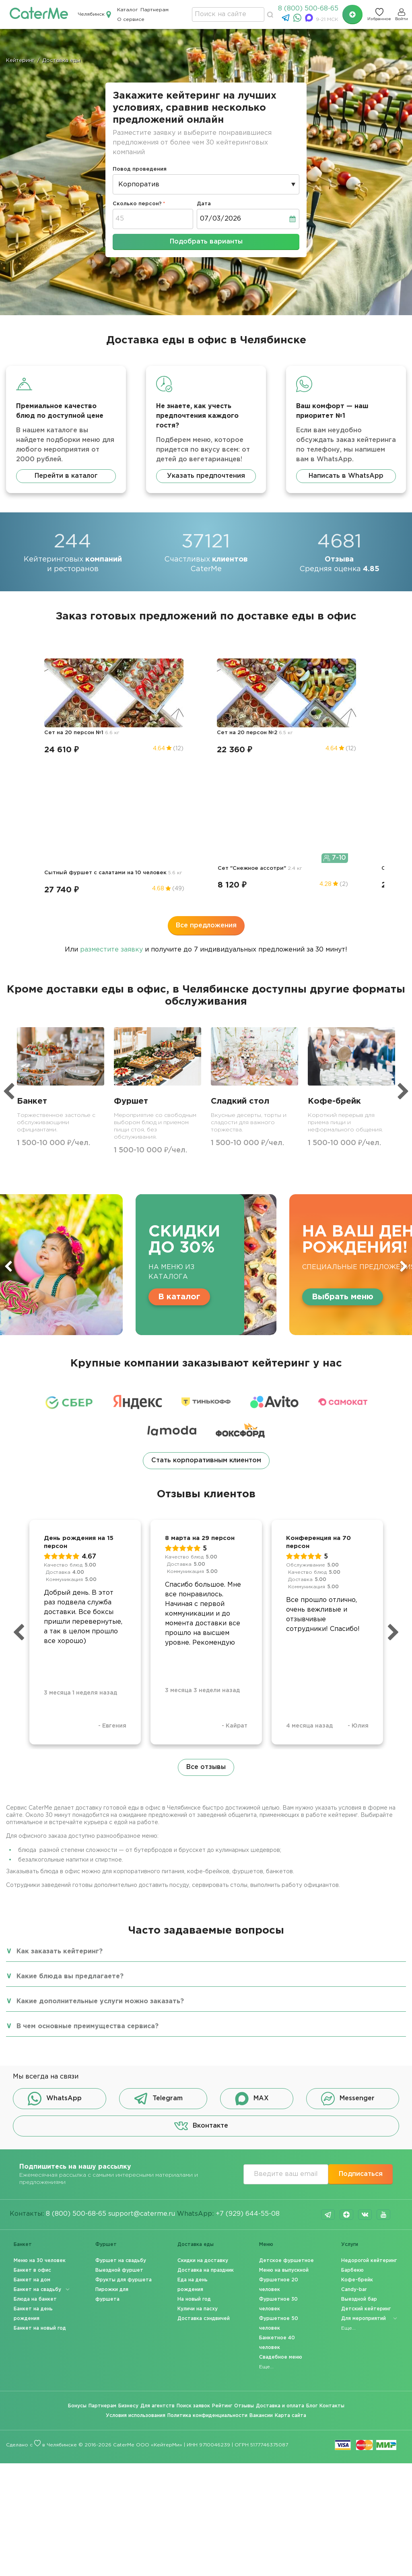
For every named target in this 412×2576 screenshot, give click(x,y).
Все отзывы (206, 1606)
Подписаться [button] (361, 2013)
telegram (328, 2053)
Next (403, 1104)
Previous (8, 1104)
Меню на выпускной (284, 2109)
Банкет (23, 2083)
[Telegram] (287, 20)
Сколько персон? (137, 204)
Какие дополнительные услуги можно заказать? (100, 1840)
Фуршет (106, 2083)
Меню (266, 2083)
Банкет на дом (32, 2119)
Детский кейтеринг (366, 2148)
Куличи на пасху (197, 2148)
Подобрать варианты (206, 242)
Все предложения (206, 764)
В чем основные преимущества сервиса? (87, 1865)
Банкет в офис (32, 2109)
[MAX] (310, 20)
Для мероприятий (363, 2157)
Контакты (331, 2245)
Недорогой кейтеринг (369, 2099)
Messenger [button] (348, 1937)
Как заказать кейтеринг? (59, 1791)
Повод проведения (140, 169)
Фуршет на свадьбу (120, 2099)
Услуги (349, 2083)
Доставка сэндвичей (203, 2157)
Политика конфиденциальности (207, 2254)
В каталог (179, 1135)
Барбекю (352, 2109)
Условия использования (135, 2254)
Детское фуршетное (286, 2099)
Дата (204, 204)
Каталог (127, 10)
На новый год (194, 2138)
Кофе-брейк (357, 2119)
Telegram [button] (158, 1937)
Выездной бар (359, 2138)
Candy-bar (354, 2128)
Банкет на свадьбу (37, 2128)
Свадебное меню (280, 2196)
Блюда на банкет (35, 2138)
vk (365, 2053)
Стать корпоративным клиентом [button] (206, 1299)
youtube (383, 2053)
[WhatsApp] (298, 20)
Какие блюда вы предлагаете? (70, 1815)
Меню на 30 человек (40, 2099)
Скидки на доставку (202, 2099)
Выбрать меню (342, 1135)
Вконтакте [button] (201, 1965)
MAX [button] (252, 1937)
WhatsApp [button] (55, 1937)
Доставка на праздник (205, 2109)
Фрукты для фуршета (123, 2119)
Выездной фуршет (119, 2109)
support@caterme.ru (141, 2053)
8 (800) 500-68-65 (308, 9)
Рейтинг (222, 2245)
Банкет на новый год (40, 2167)
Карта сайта (290, 2254)
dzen (346, 2053)
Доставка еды (195, 2083)
